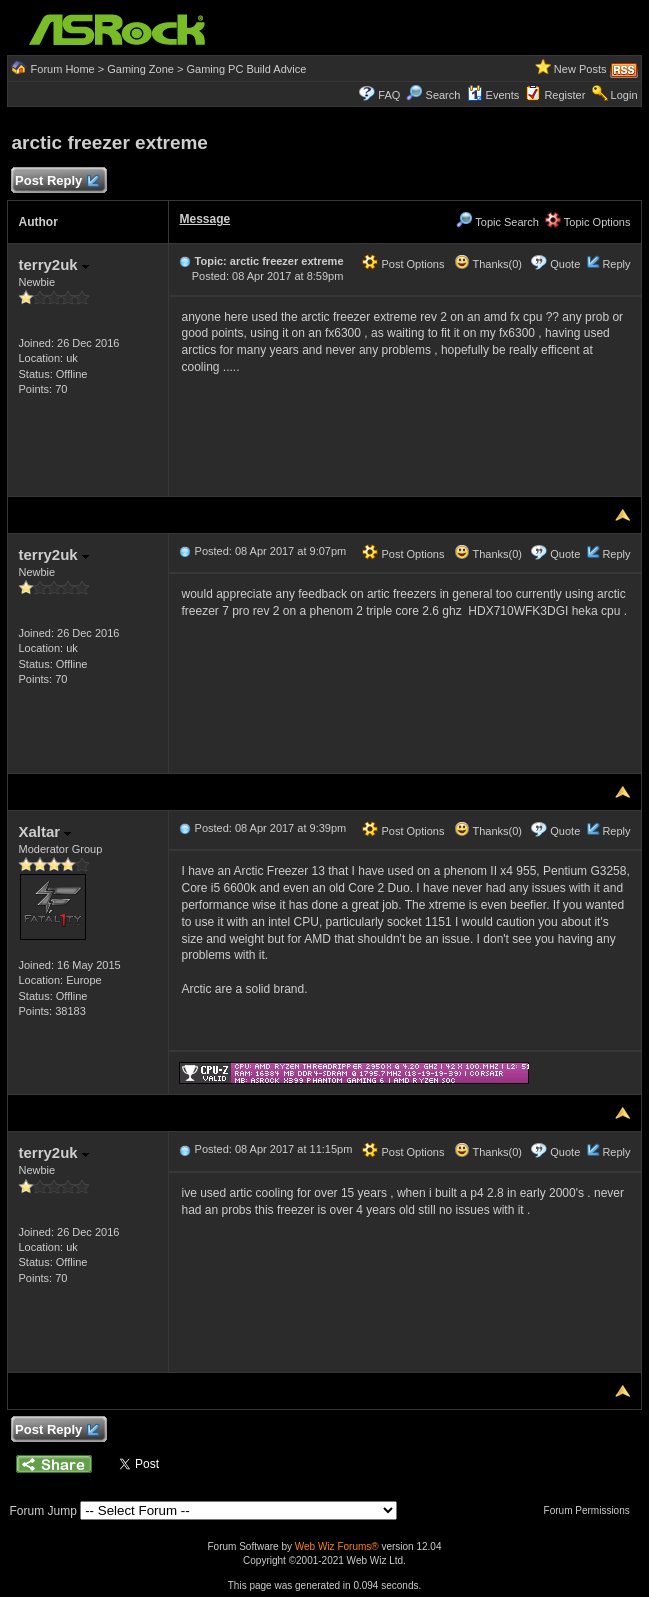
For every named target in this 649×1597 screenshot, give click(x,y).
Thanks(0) (488, 264)
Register (564, 95)
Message (204, 219)
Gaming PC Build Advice (246, 69)
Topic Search (497, 222)
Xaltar (44, 831)
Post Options (403, 264)
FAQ (389, 95)
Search (443, 95)
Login (624, 95)
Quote (565, 264)
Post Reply (56, 181)
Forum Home (63, 69)
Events (493, 95)
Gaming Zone (140, 69)
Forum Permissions (592, 1510)
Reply (616, 264)
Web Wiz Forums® (337, 1546)
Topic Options (588, 222)
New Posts (580, 69)
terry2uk (53, 264)
